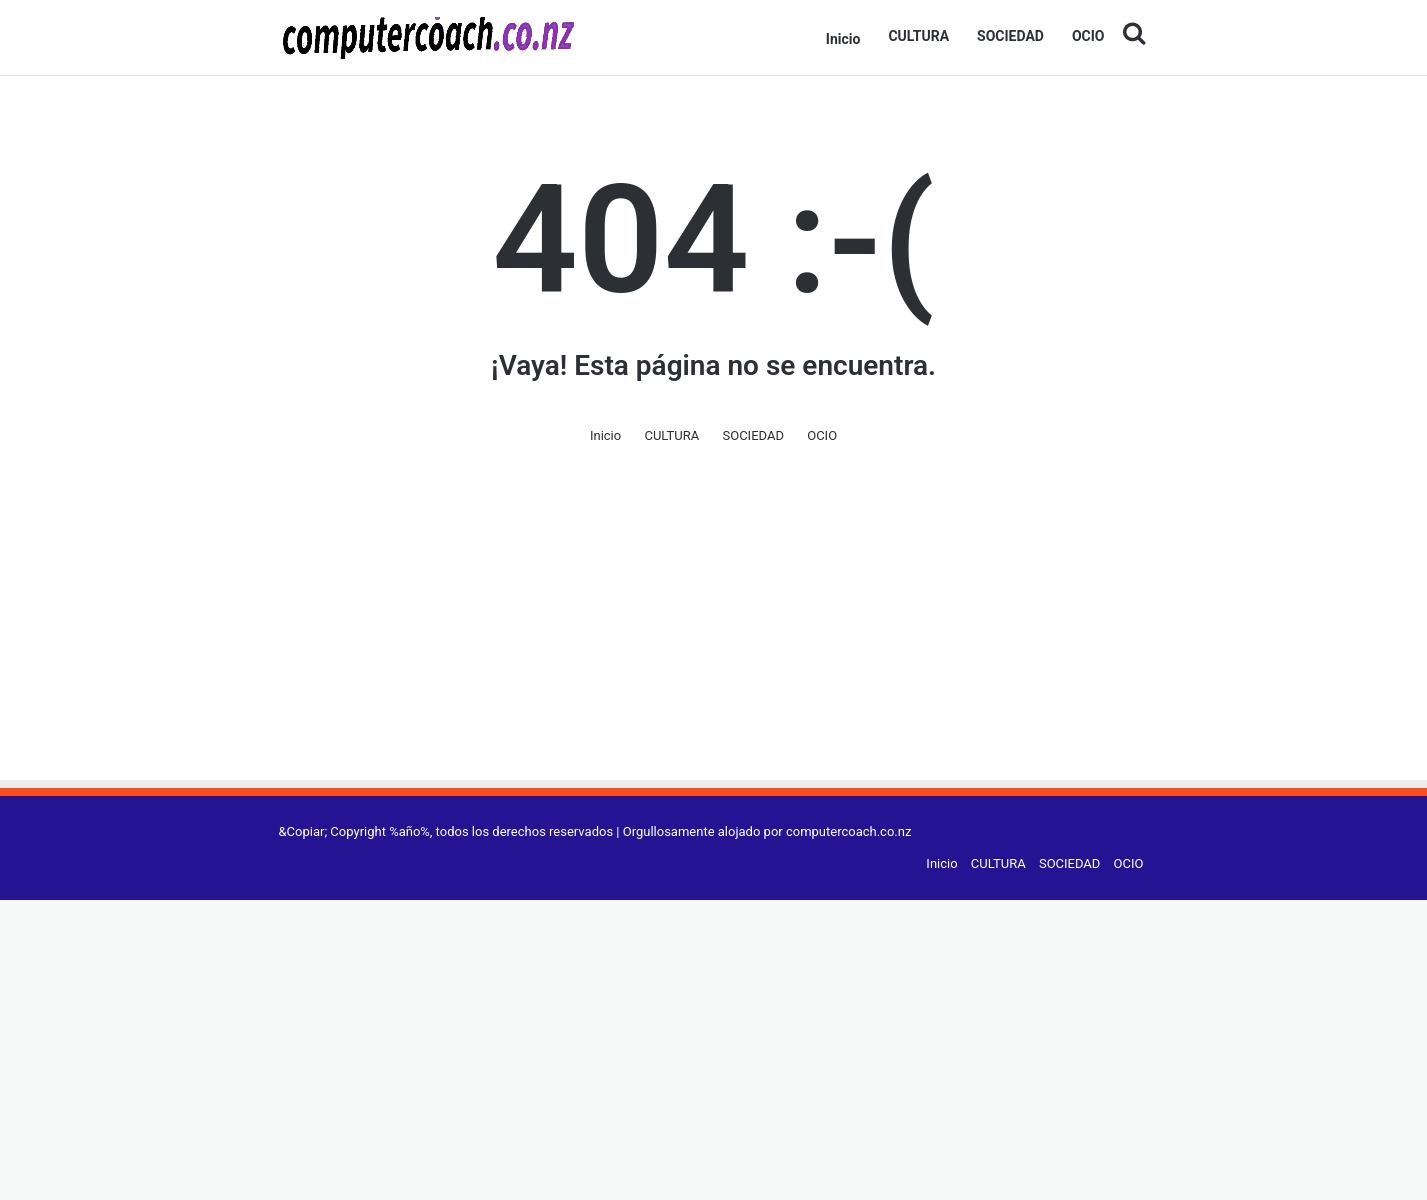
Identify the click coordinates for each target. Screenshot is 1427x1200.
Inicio (843, 39)
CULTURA (918, 36)
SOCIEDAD (1010, 36)
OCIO (1088, 36)
